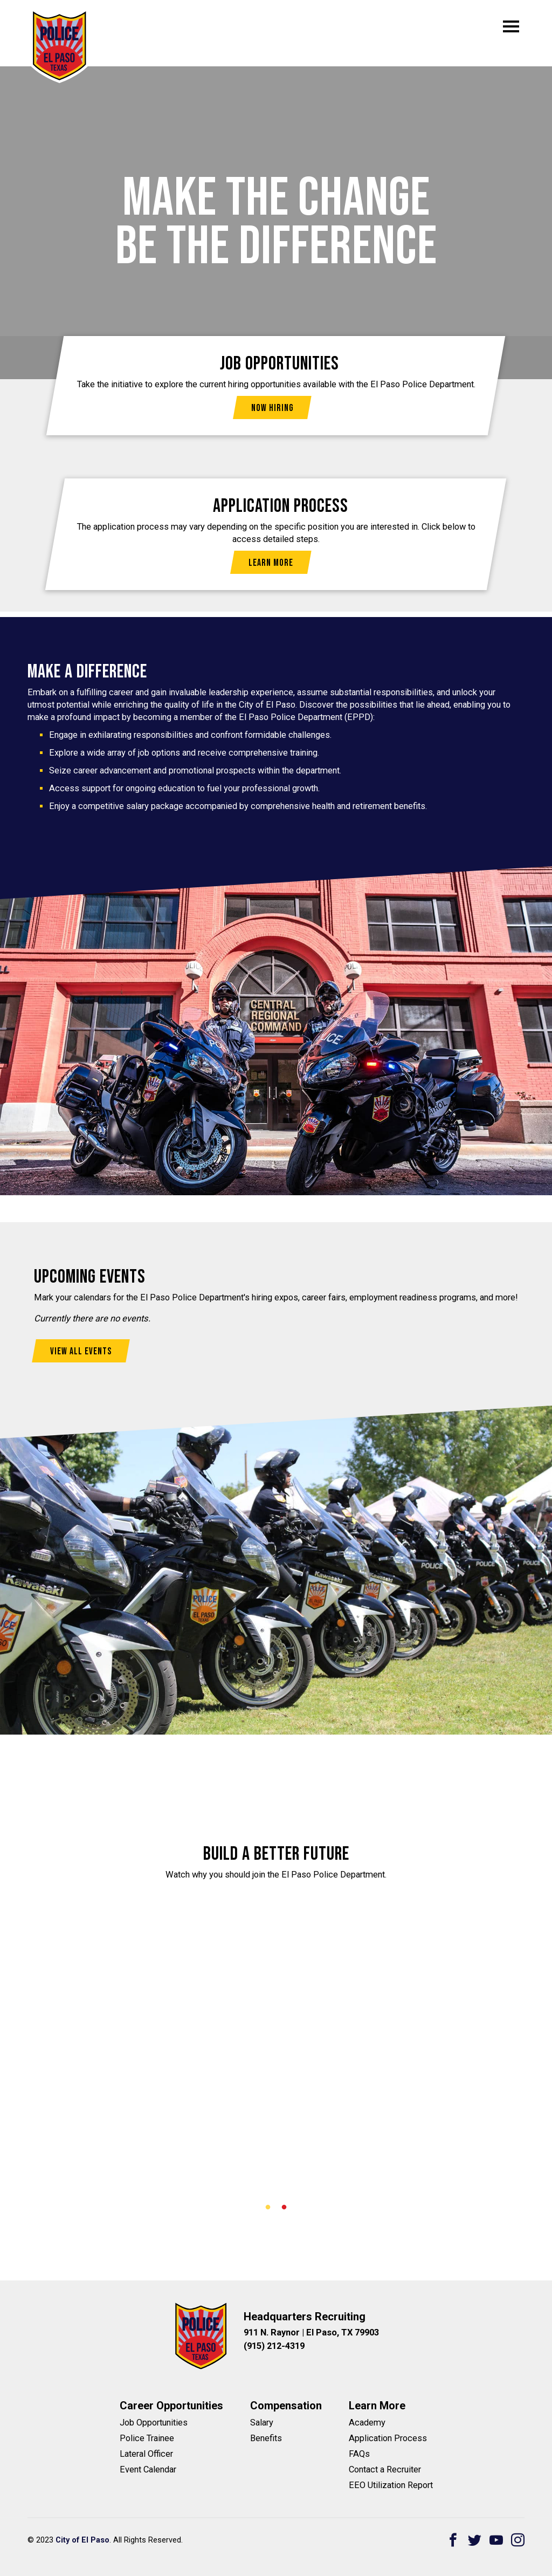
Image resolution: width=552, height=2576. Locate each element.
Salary (261, 2422)
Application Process (388, 2438)
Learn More (271, 562)
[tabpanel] (276, 2012)
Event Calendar (148, 2469)
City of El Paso (82, 2540)
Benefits (266, 2438)
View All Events (81, 1351)
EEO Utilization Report (391, 2485)
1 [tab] (268, 2207)
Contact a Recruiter (385, 2469)
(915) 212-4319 (274, 2346)
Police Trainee (147, 2438)
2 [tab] (284, 2207)
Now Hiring (272, 408)
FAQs (359, 2454)
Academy (367, 2422)
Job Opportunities (154, 2422)
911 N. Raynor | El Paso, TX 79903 (311, 2332)
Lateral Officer (146, 2454)
